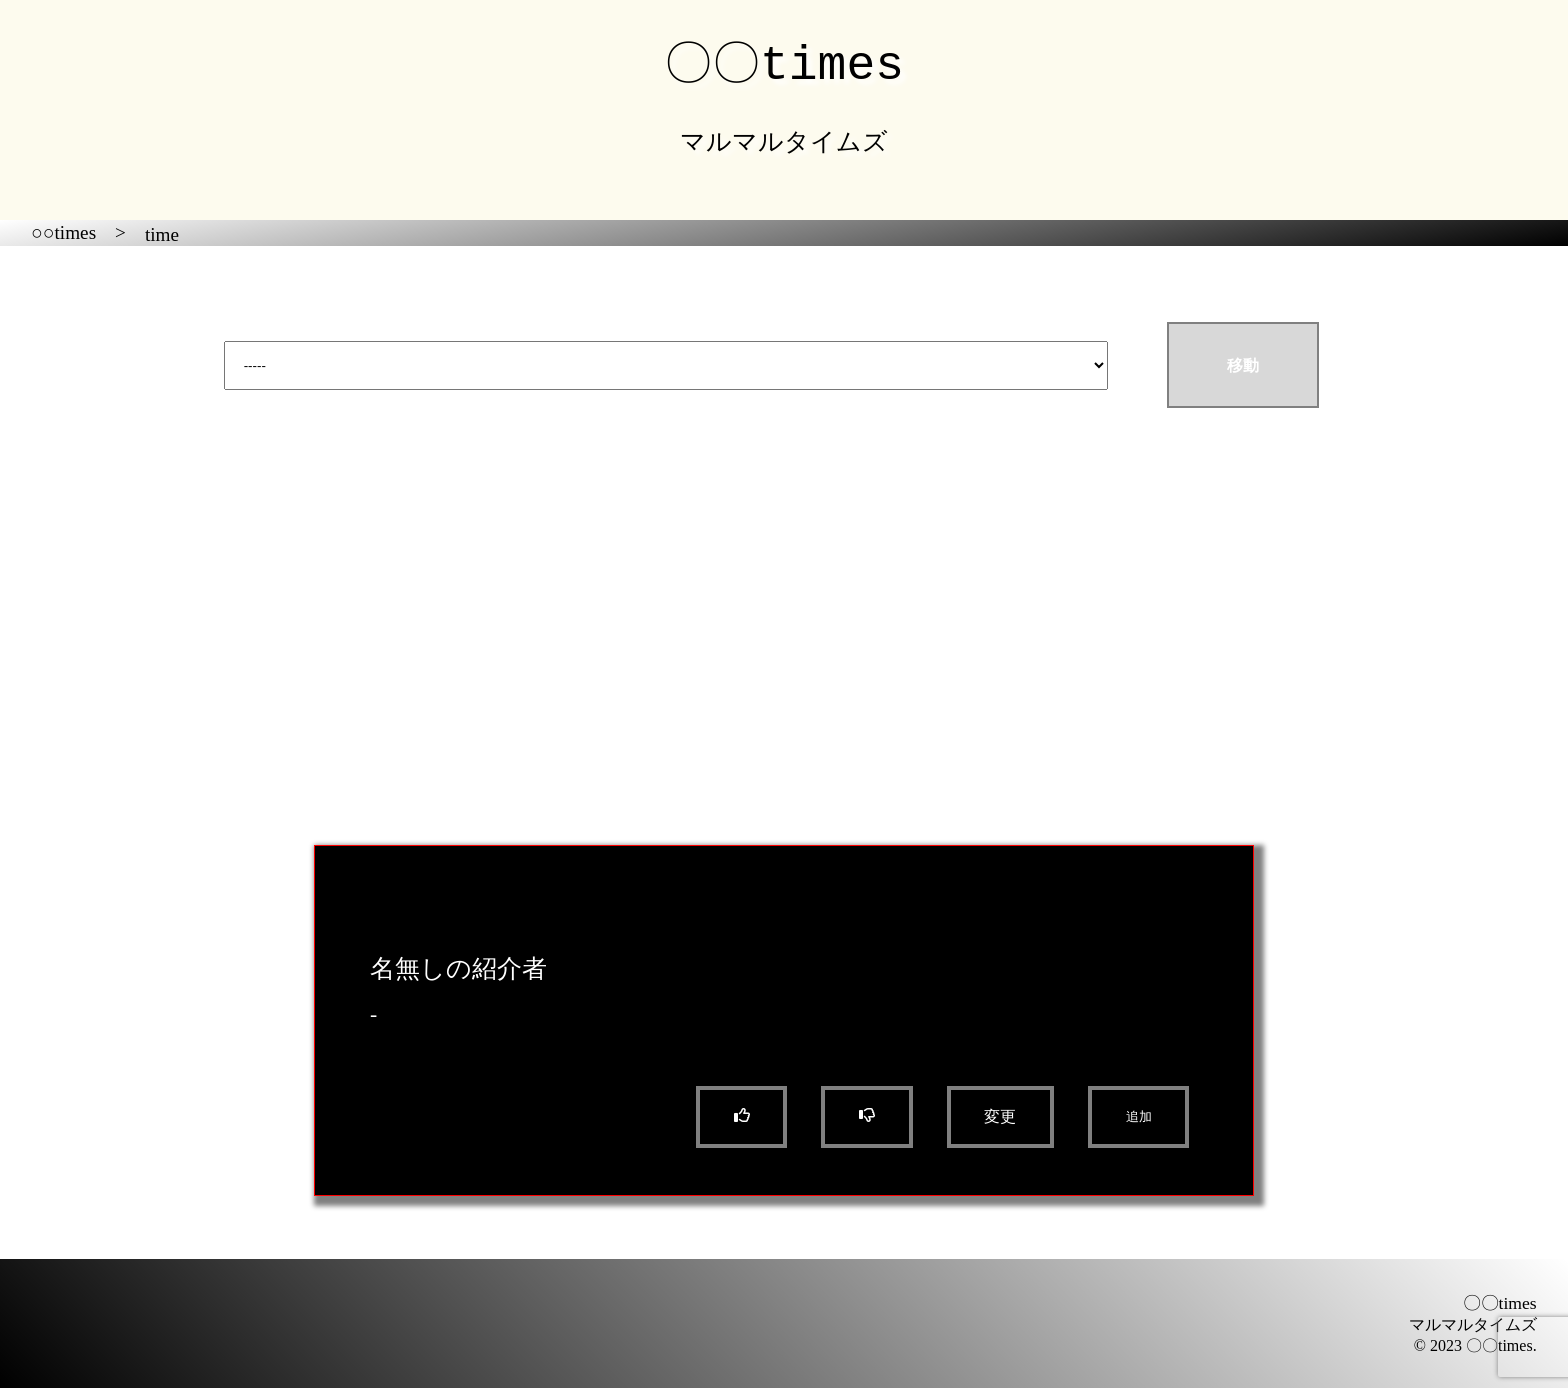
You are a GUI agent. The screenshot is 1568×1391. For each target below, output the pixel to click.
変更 (1000, 1119)
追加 (1139, 1119)
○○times (63, 235)
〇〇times (784, 63)
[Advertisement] (784, 645)
